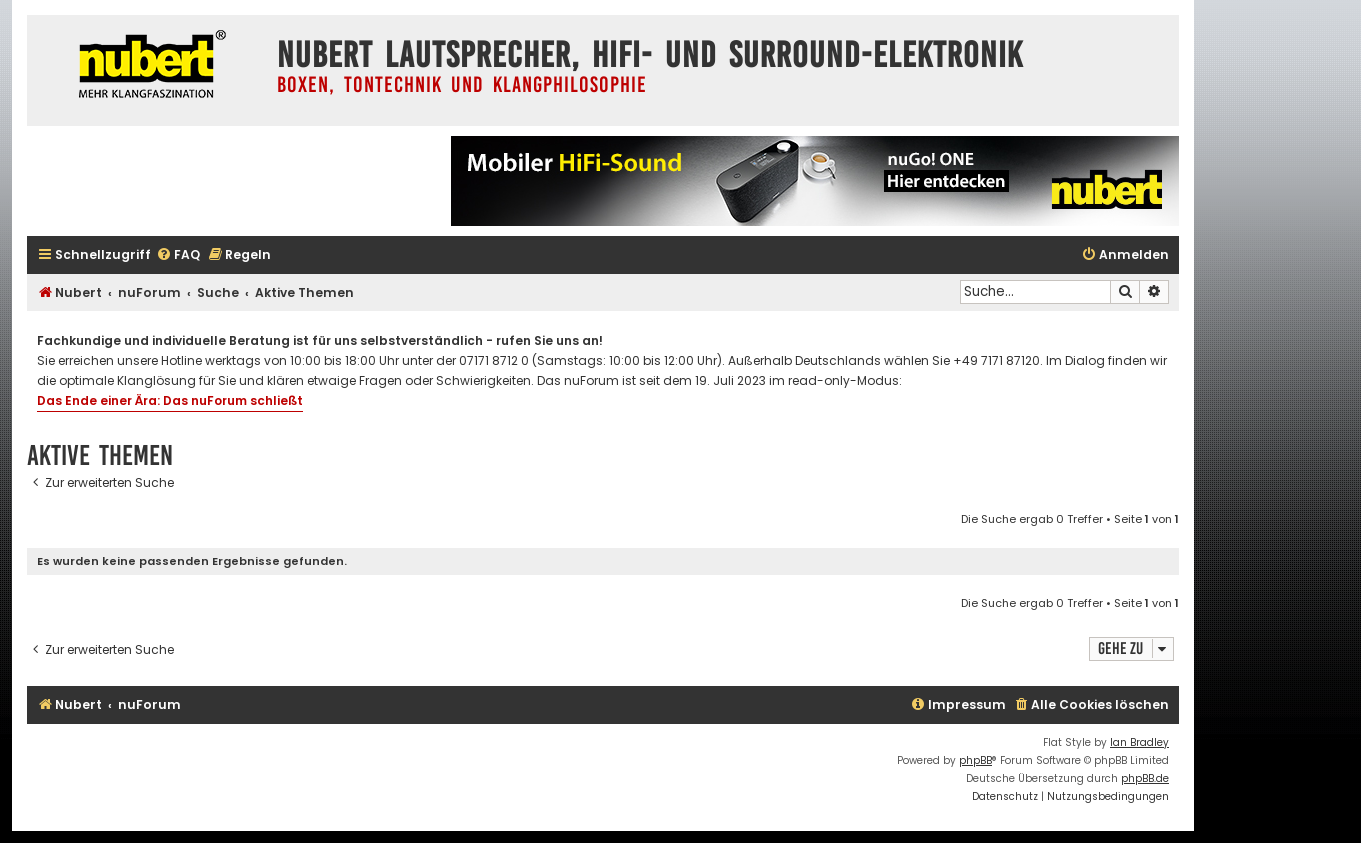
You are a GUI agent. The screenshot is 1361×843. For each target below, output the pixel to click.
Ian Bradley (1139, 742)
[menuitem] (178, 255)
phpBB (975, 760)
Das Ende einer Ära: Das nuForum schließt (170, 400)
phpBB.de (1145, 778)
